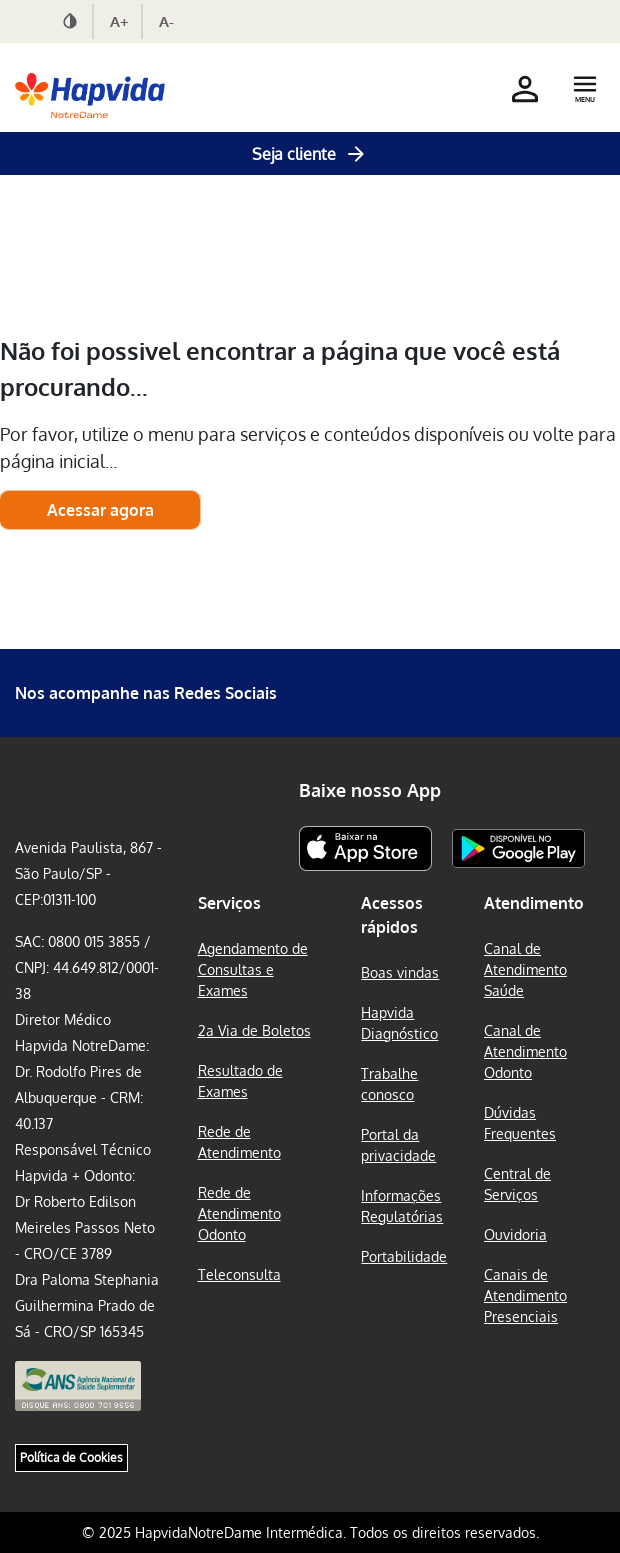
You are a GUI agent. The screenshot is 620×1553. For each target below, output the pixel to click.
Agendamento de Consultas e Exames (253, 969)
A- (166, 21)
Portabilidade (404, 1256)
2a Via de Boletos (254, 1030)
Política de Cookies (71, 1457)
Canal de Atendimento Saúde (525, 969)
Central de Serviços (517, 1184)
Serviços (229, 903)
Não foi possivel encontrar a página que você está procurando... (280, 368)
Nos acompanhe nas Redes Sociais (146, 693)
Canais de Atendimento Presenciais (525, 1295)
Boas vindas (400, 972)
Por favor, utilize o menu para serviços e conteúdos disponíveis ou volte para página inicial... (308, 447)
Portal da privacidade (398, 1145)
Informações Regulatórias (402, 1206)
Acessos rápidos (392, 915)
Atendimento (534, 903)
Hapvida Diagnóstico (399, 1023)
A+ (119, 21)
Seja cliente (310, 154)
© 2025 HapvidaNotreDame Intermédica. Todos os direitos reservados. (310, 1532)
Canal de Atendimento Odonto (525, 1051)
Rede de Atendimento (239, 1142)
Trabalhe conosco (389, 1084)
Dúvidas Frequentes (520, 1123)
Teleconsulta (239, 1274)
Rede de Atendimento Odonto (239, 1213)
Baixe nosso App (370, 790)
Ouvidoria (515, 1234)
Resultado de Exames (240, 1081)
